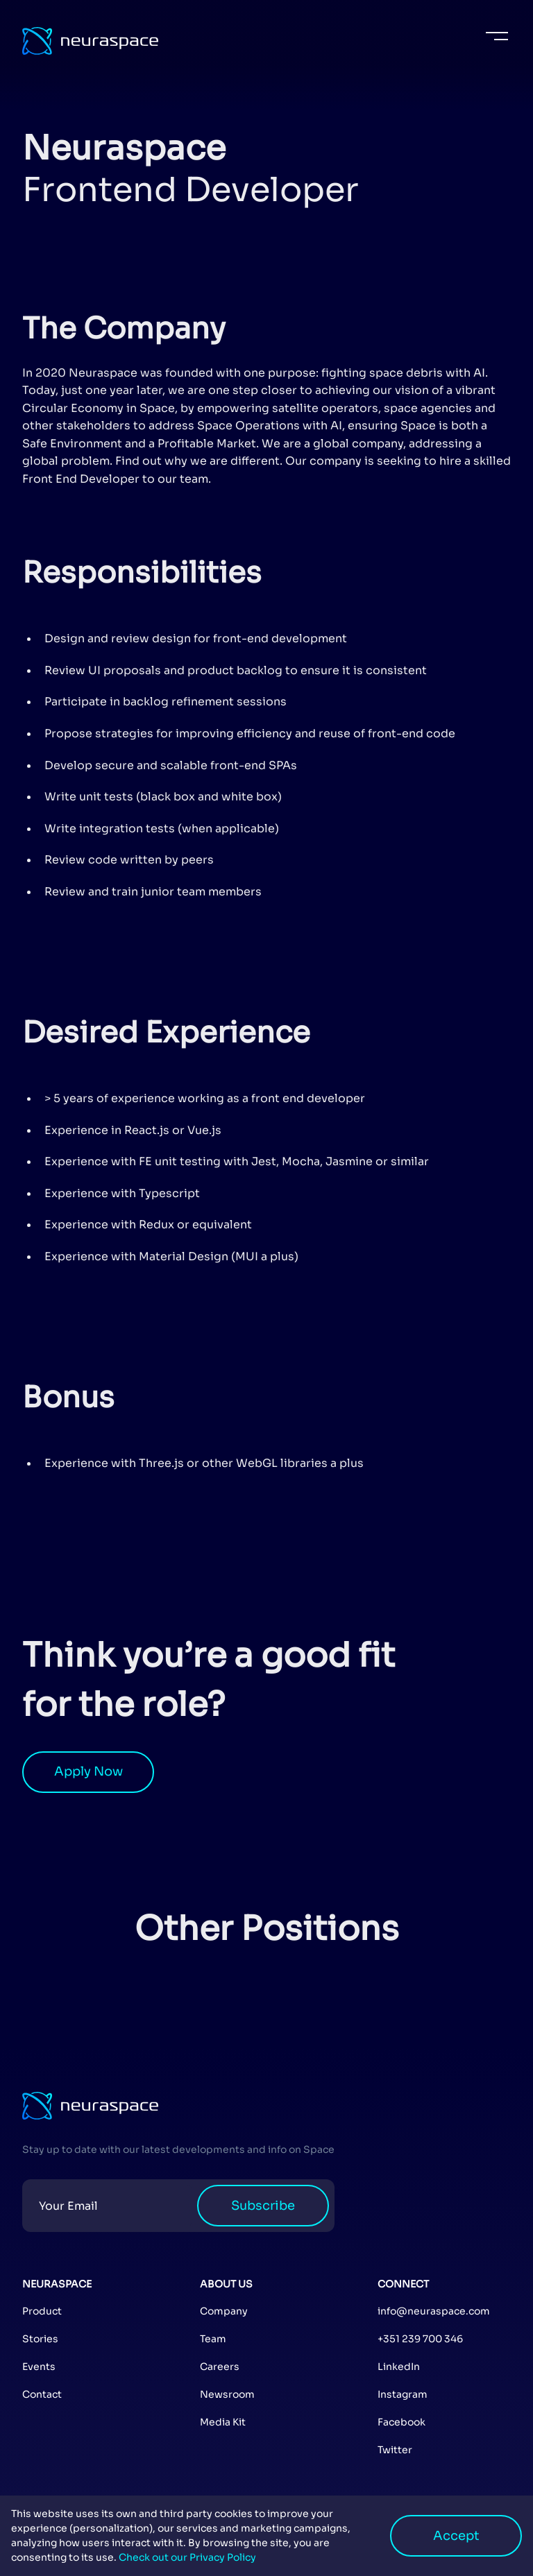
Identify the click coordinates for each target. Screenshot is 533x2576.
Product (42, 2311)
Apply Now (88, 1771)
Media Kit (223, 2422)
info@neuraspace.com (434, 2311)
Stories (40, 2339)
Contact (42, 2394)
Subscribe (263, 2205)
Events (39, 2366)
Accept (456, 2535)
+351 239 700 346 (420, 2339)
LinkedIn (399, 2366)
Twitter (395, 2450)
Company (224, 2311)
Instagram (403, 2394)
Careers (219, 2366)
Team (213, 2339)
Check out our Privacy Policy (186, 2557)
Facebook (401, 2422)
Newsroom (227, 2394)
